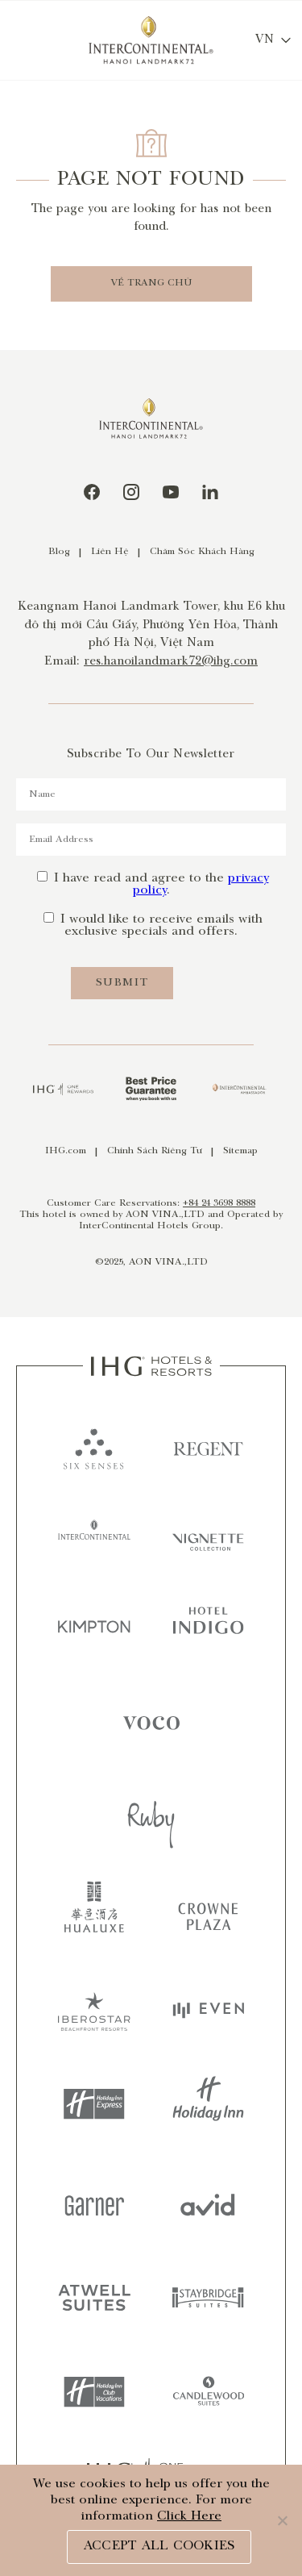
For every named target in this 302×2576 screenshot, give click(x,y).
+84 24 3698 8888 (219, 1203)
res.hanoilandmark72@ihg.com (171, 662)
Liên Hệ (110, 552)
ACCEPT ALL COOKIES (159, 2547)
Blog (59, 552)
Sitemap (240, 1151)
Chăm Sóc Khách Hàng (202, 552)
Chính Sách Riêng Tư (154, 1151)
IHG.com (65, 1151)
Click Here (189, 2517)
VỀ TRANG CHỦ (151, 283)
